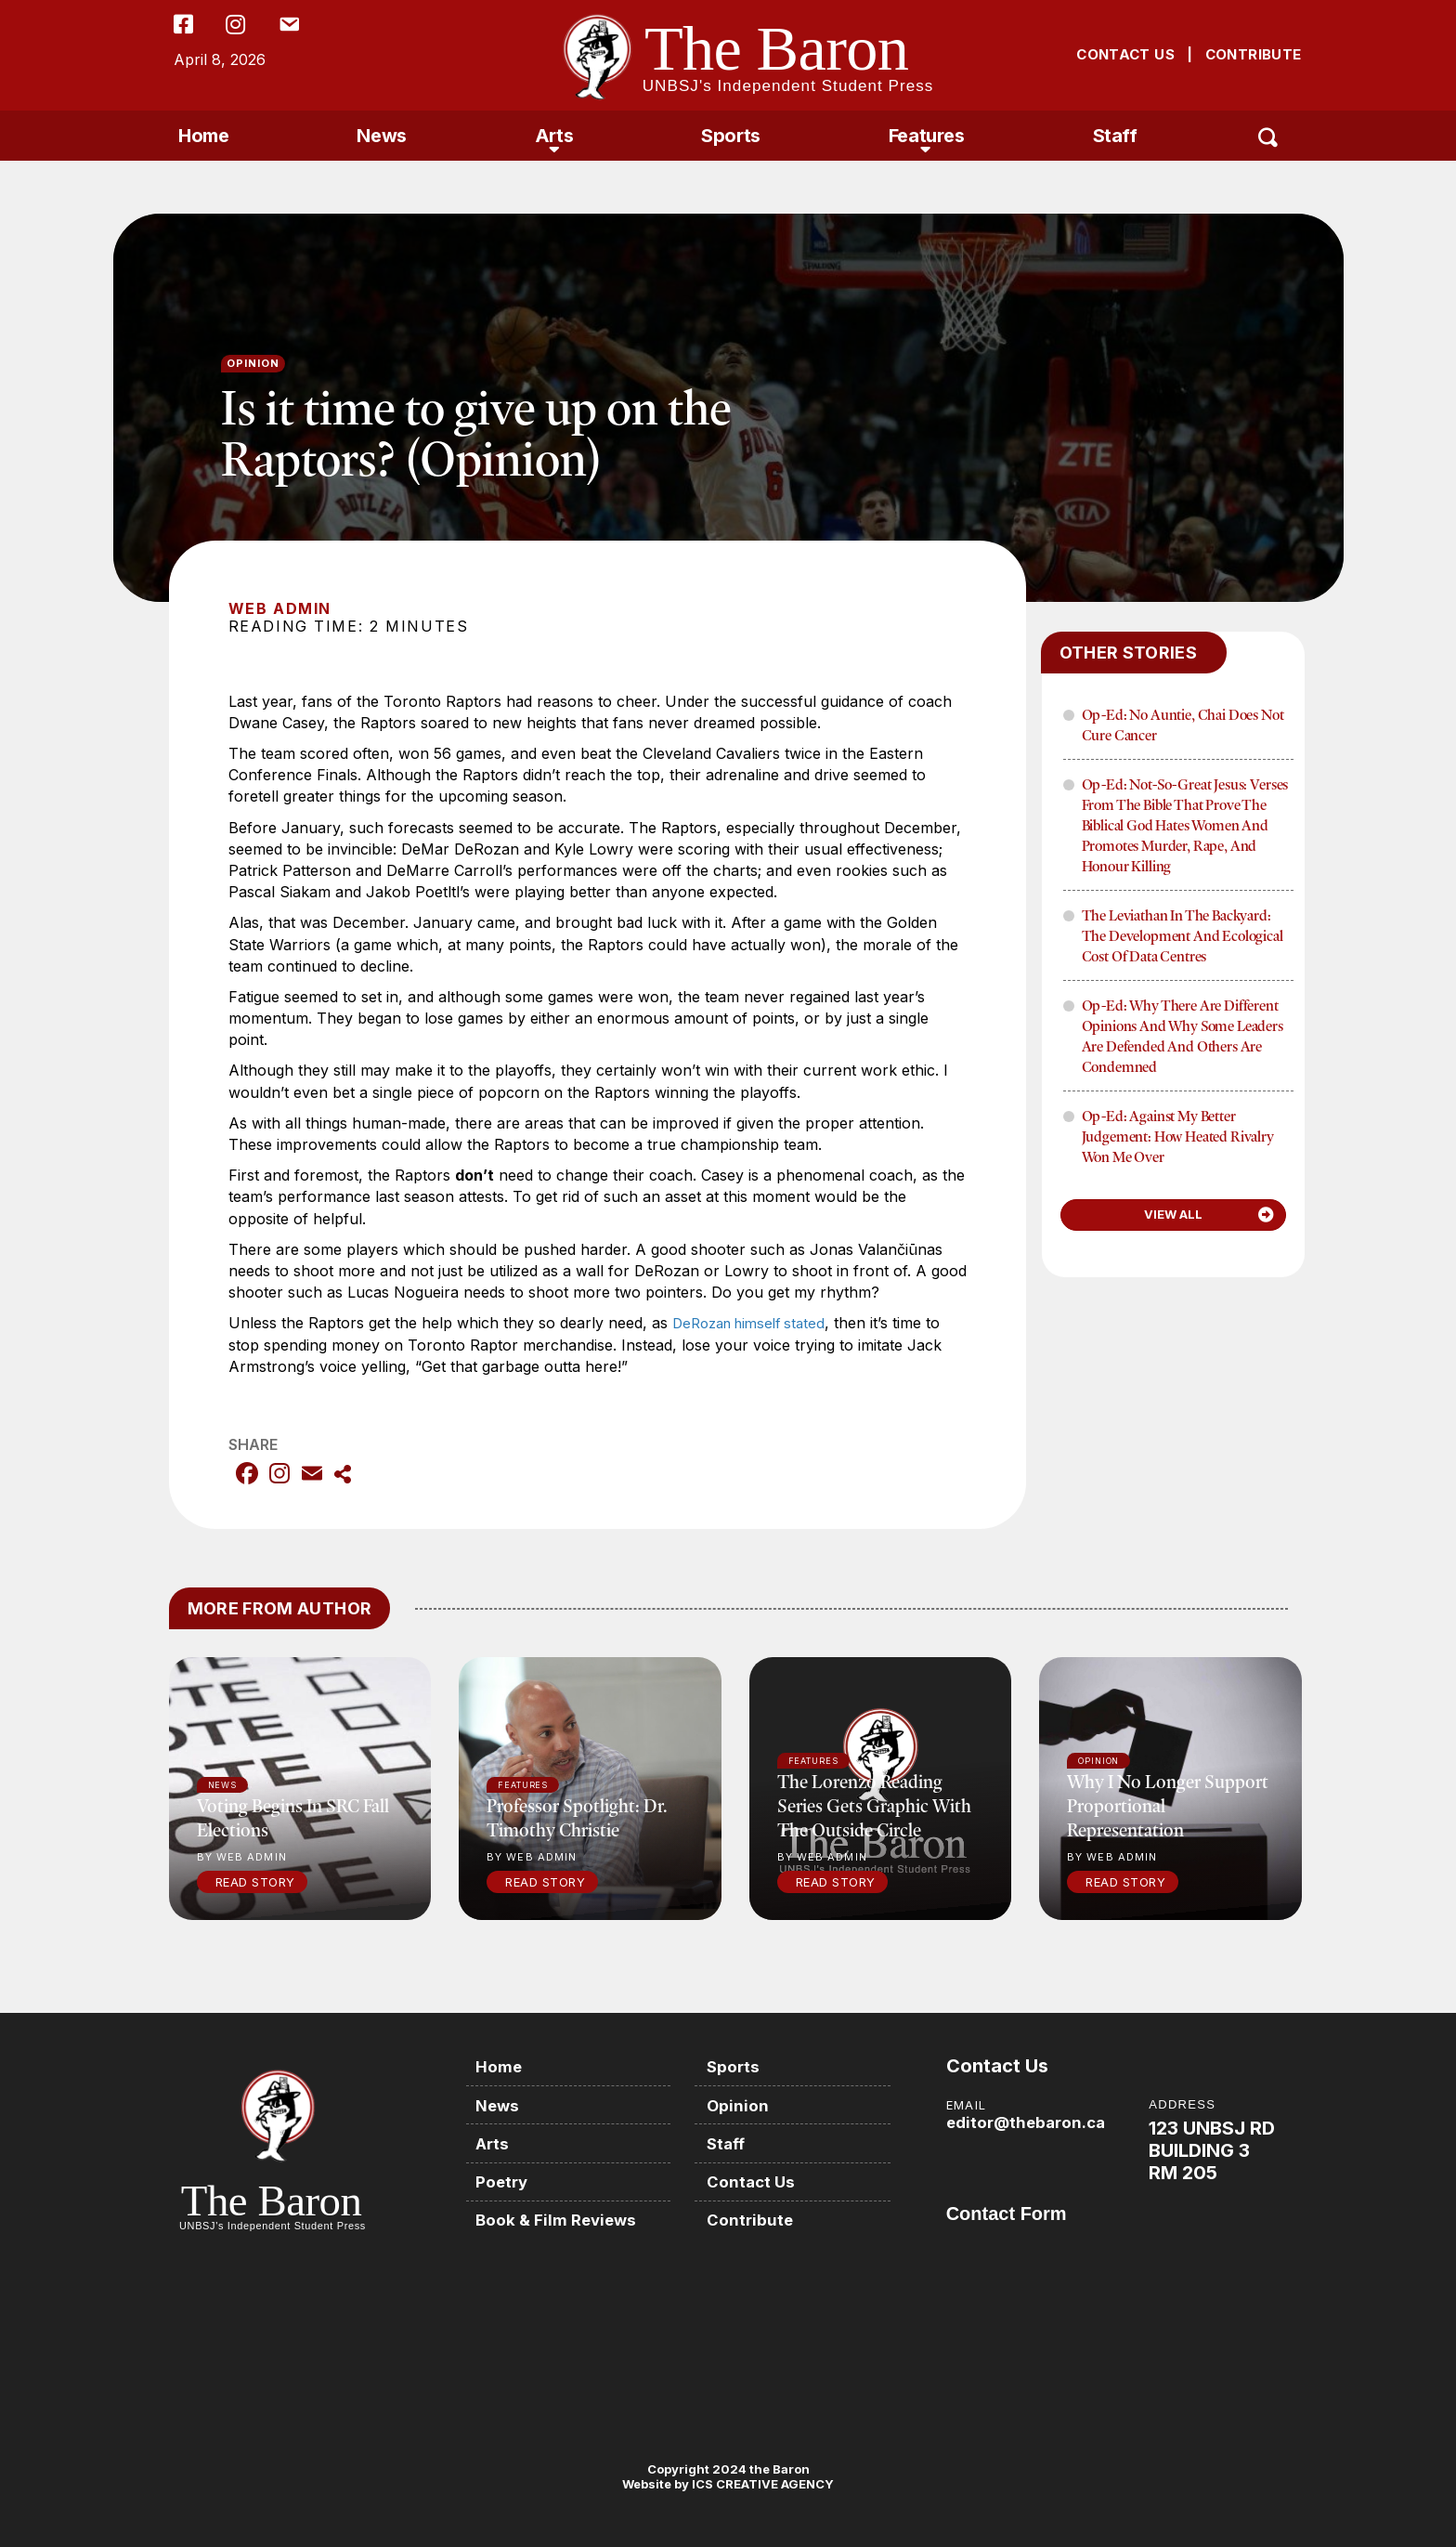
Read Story (255, 1881)
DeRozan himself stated (755, 1322)
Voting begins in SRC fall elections (293, 1817)
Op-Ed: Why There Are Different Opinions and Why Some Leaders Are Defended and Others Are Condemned (1182, 1036)
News (381, 135)
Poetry (507, 2178)
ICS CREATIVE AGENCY (761, 2483)
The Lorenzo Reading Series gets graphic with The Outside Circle (874, 1805)
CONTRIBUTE (1253, 54)
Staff (1115, 135)
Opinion (253, 363)
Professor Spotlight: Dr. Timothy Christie (577, 1817)
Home (203, 135)
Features (927, 135)
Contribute (759, 2215)
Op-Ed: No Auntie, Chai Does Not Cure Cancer (1183, 724)
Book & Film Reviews (564, 2215)
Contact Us (760, 2178)
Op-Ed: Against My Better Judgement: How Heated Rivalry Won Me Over (1178, 1136)
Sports (730, 135)
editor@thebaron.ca (1030, 2122)
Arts (554, 135)
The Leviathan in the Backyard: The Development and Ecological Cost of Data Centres (1182, 935)
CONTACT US (1125, 54)
